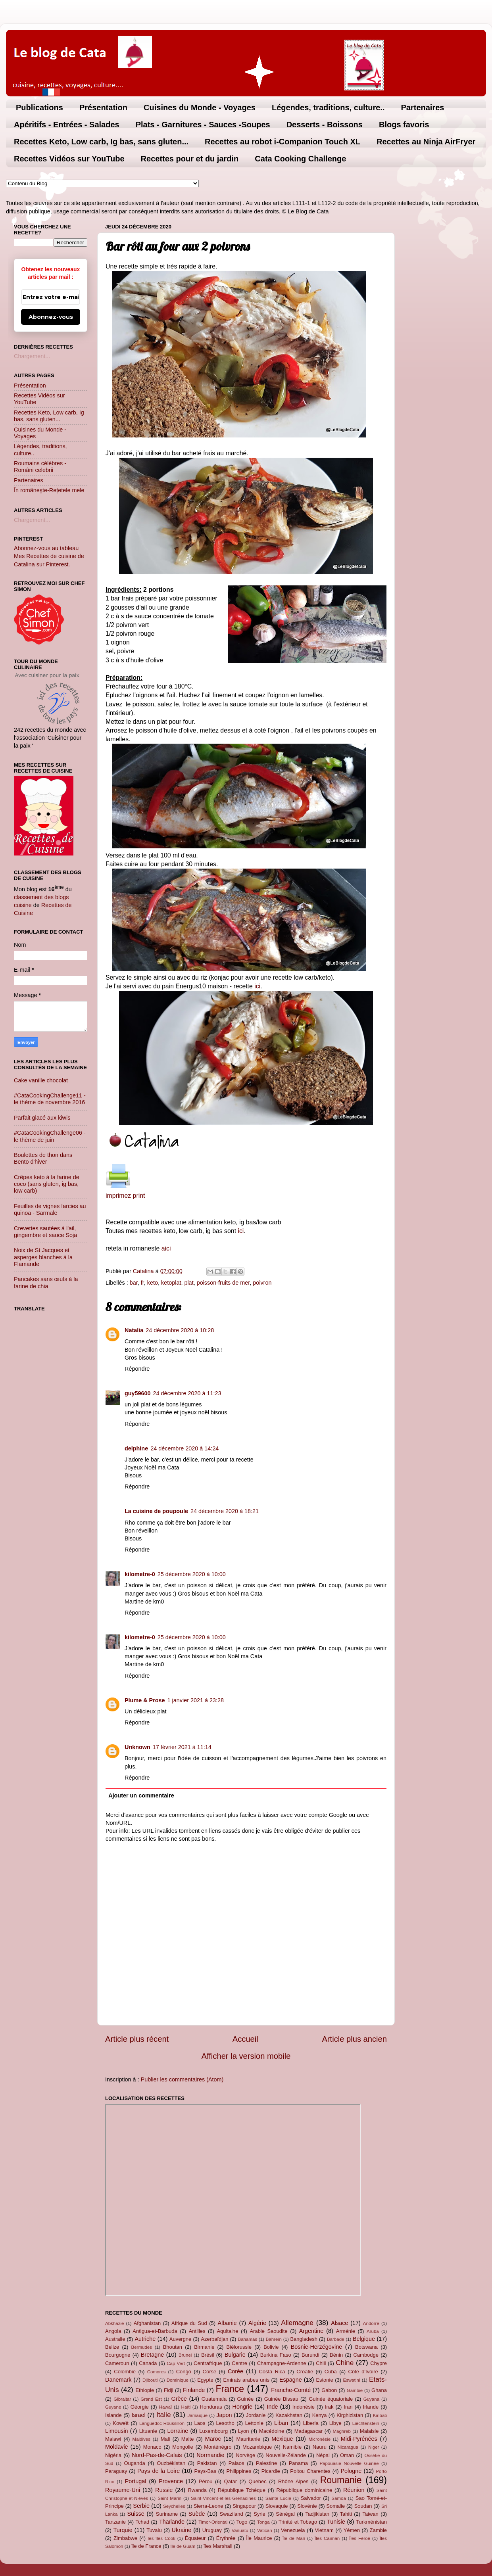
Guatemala (214, 2399)
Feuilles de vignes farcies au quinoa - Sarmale (50, 1209)
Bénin (336, 2355)
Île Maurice (259, 2538)
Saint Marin (169, 2498)
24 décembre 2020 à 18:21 (224, 1511)
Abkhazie (114, 2323)
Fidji (168, 2390)
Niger (373, 2447)
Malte (187, 2439)
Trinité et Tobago (298, 2522)
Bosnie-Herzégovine (316, 2347)
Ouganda (134, 2463)
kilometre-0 (140, 1574)
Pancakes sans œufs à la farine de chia (46, 1282)
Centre (239, 2363)
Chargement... (32, 356)
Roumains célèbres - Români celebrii (40, 466)
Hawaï (165, 2407)
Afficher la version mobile (246, 2056)
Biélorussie (239, 2347)
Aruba (373, 2331)
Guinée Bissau (281, 2399)
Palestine (266, 2463)
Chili (321, 2363)
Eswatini (351, 2380)
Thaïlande (171, 2521)
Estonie (324, 2380)
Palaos (236, 2463)
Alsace (339, 2323)
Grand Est (151, 2399)
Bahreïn (274, 2339)
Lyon (243, 2431)
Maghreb (341, 2431)
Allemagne (297, 2323)
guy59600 (138, 1393)
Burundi (310, 2355)
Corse (210, 2372)
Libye (335, 2423)
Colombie (125, 2372)
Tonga (263, 2522)
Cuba (331, 2372)
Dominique (177, 2380)
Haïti (186, 2407)
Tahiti (346, 2514)
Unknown (137, 1747)
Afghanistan (147, 2323)
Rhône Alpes (293, 2481)
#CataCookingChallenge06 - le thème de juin (50, 1136)
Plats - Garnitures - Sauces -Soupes (203, 124)
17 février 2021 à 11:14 (182, 1747)
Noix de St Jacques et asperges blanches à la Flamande (43, 1257)
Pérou (206, 2481)
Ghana (379, 2390)
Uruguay (212, 2530)
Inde (272, 2406)
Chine (345, 2363)
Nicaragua (347, 2447)
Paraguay (116, 2471)
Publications (39, 107)
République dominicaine (304, 2490)
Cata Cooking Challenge (300, 158)
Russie (164, 2490)
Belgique (364, 2339)
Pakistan (207, 2463)
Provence (171, 2481)
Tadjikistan (317, 2514)
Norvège (245, 2455)
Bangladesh (303, 2339)
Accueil (245, 2039)
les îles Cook (161, 2538)
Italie (163, 2415)
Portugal (135, 2481)
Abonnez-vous (51, 316)
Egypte (205, 2380)
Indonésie (303, 2407)
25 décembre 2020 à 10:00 (192, 1574)
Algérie (257, 2323)
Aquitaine (227, 2331)
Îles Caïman (327, 2538)
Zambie (378, 2530)
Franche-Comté (291, 2390)
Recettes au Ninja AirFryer (426, 141)
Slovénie (307, 2506)
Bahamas (247, 2339)
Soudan (363, 2506)
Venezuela (293, 2530)
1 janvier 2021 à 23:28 (195, 1700)
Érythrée (226, 2538)
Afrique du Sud (189, 2323)
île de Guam (183, 2546)
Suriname (167, 2514)
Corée (235, 2371)
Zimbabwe (125, 2538)
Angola (113, 2331)
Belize (112, 2347)
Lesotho (225, 2423)
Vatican (264, 2530)
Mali (165, 2439)
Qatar (230, 2481)
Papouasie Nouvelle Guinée (349, 2463)
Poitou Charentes (310, 2471)
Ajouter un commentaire (141, 1795)
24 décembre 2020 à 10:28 (180, 1330)
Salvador (311, 2498)
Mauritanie (248, 2439)
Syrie (259, 2514)
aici (166, 1248)
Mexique (282, 2439)
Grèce (179, 2399)
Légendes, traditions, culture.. (328, 107)
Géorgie (140, 2407)
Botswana (366, 2347)
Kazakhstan (288, 2415)
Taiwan (370, 2514)
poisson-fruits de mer (223, 1282)
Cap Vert (176, 2363)
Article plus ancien (354, 2039)
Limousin (116, 2431)
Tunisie (336, 2521)
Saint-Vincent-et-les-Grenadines (223, 2498)
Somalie (335, 2506)
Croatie (304, 2372)
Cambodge (366, 2355)
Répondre (137, 1369)
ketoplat (171, 1282)
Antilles (197, 2331)
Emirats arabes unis (246, 2380)
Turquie (122, 2530)
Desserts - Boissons (324, 124)
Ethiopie (144, 2390)
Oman (347, 2455)
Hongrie (242, 2406)
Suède (196, 2514)
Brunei (185, 2355)
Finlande (194, 2390)
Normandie (210, 2455)
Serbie (141, 2506)
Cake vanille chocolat (41, 1080)
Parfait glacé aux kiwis (42, 1117)
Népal (323, 2455)
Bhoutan (172, 2347)
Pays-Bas (205, 2471)
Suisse (135, 2514)
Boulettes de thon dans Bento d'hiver (43, 1158)
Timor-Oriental (212, 2522)
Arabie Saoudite (268, 2331)
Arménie (345, 2331)
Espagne (290, 2380)
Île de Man (294, 2538)
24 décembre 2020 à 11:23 (187, 1393)
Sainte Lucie (278, 2498)
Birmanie (204, 2347)
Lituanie (148, 2431)
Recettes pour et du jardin (190, 158)
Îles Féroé (359, 2538)
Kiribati (380, 2415)
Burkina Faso (275, 2355)
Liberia (311, 2423)
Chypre (378, 2363)
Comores (156, 2371)
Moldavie (116, 2447)
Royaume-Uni (122, 2490)
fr (142, 1282)
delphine (136, 1448)
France (229, 2389)
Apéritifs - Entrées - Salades (66, 124)
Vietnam (324, 2530)
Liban (281, 2423)
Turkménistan (371, 2522)
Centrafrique (208, 2363)
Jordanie (256, 2415)
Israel (139, 2415)
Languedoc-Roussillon (161, 2423)
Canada (148, 2363)
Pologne (350, 2471)
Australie (115, 2339)
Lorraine (177, 2431)
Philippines (239, 2471)
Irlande (371, 2407)
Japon (224, 2415)
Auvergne (180, 2339)
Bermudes (141, 2347)
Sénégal (285, 2514)
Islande (113, 2415)
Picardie (270, 2471)
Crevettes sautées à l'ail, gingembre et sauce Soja (45, 1231)
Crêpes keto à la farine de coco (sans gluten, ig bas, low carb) (46, 1184)
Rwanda (197, 2490)
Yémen (352, 2530)
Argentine (311, 2331)
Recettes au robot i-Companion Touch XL (282, 141)
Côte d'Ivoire (363, 2372)
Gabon (329, 2390)
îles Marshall (218, 2546)
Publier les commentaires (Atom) (182, 2079)
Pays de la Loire (158, 2471)
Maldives (141, 2439)
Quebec (257, 2481)
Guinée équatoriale (331, 2399)
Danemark (118, 2380)
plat (188, 1282)
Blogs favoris (404, 124)
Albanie (227, 2323)
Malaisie (369, 2431)
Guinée (245, 2399)
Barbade (335, 2339)
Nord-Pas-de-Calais (157, 2455)
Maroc (213, 2439)
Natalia (134, 1330)
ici (256, 986)
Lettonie (254, 2423)
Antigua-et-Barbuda (155, 2331)
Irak (329, 2407)
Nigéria (113, 2455)
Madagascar (308, 2431)
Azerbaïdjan (214, 2339)
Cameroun (117, 2363)
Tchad (143, 2522)
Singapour (244, 2506)
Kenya (319, 2415)
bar (134, 1282)
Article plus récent (137, 2039)
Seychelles (174, 2506)
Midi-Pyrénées (359, 2439)
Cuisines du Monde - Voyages (200, 107)
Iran (348, 2407)
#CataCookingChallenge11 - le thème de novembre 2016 (50, 1098)
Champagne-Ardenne (281, 2363)
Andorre (371, 2323)
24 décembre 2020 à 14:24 (184, 1448)
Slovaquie (276, 2506)
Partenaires (422, 107)
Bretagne (152, 2355)
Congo (183, 2372)
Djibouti (150, 2380)
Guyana (371, 2399)
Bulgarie (235, 2355)
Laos (199, 2423)
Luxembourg (213, 2431)
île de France (146, 2546)
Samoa (338, 2498)
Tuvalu (153, 2530)
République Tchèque (241, 2490)
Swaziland (231, 2514)
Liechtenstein (365, 2423)
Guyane (113, 2407)
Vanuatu (240, 2530)
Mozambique (257, 2447)
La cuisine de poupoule (156, 1511)
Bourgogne (117, 2355)
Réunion (354, 2490)
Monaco (152, 2447)
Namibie (292, 2447)
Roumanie (341, 2480)
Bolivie (271, 2347)
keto (152, 1282)
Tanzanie (115, 2522)
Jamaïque (198, 2415)
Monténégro (217, 2447)
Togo (241, 2522)
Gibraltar (122, 2399)
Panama (298, 2463)
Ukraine (182, 2530)
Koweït (121, 2423)
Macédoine (271, 2431)
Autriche (145, 2339)
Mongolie (182, 2447)
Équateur (195, 2538)
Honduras (211, 2407)
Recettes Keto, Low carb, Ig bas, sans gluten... (101, 141)
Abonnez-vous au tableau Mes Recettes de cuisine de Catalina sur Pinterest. (49, 556)
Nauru (320, 2447)
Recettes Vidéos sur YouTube (69, 158)
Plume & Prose (145, 1700)
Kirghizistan (349, 2415)
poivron (262, 1282)
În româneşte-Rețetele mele (49, 490)
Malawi (113, 2439)
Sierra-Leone (208, 2506)
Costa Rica (272, 2372)
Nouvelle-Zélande (285, 2455)
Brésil (207, 2355)
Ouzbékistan (171, 2463)
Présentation (103, 107)
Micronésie (319, 2439)
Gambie (355, 2390)
